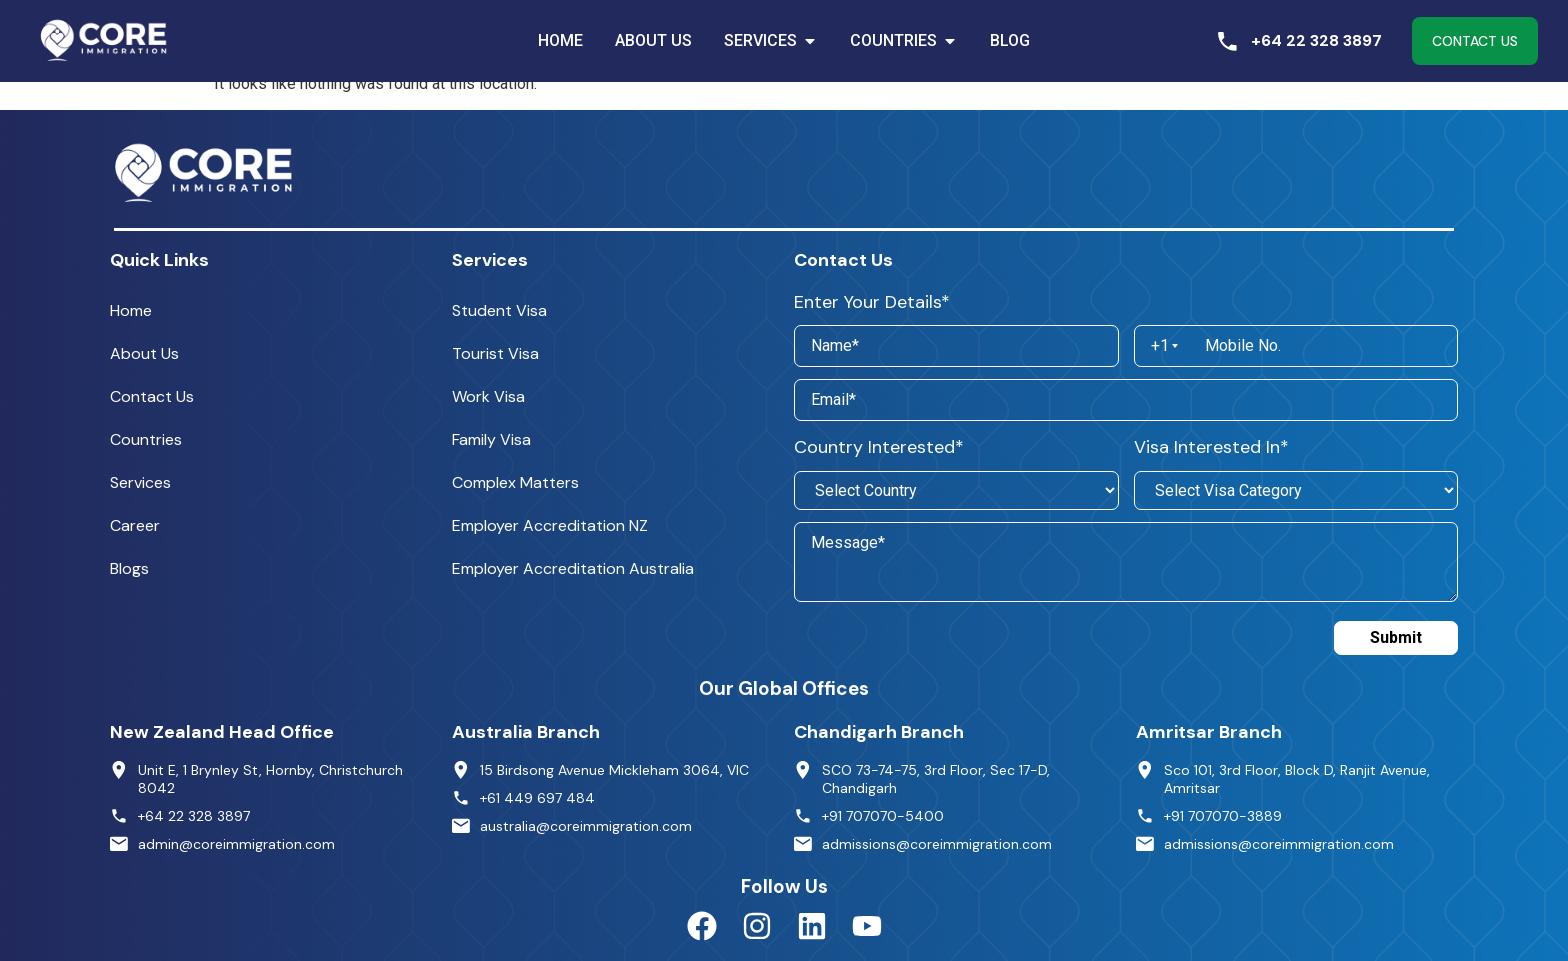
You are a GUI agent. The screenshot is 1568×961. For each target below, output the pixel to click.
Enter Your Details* (872, 302)
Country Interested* (879, 447)
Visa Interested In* (1211, 447)
